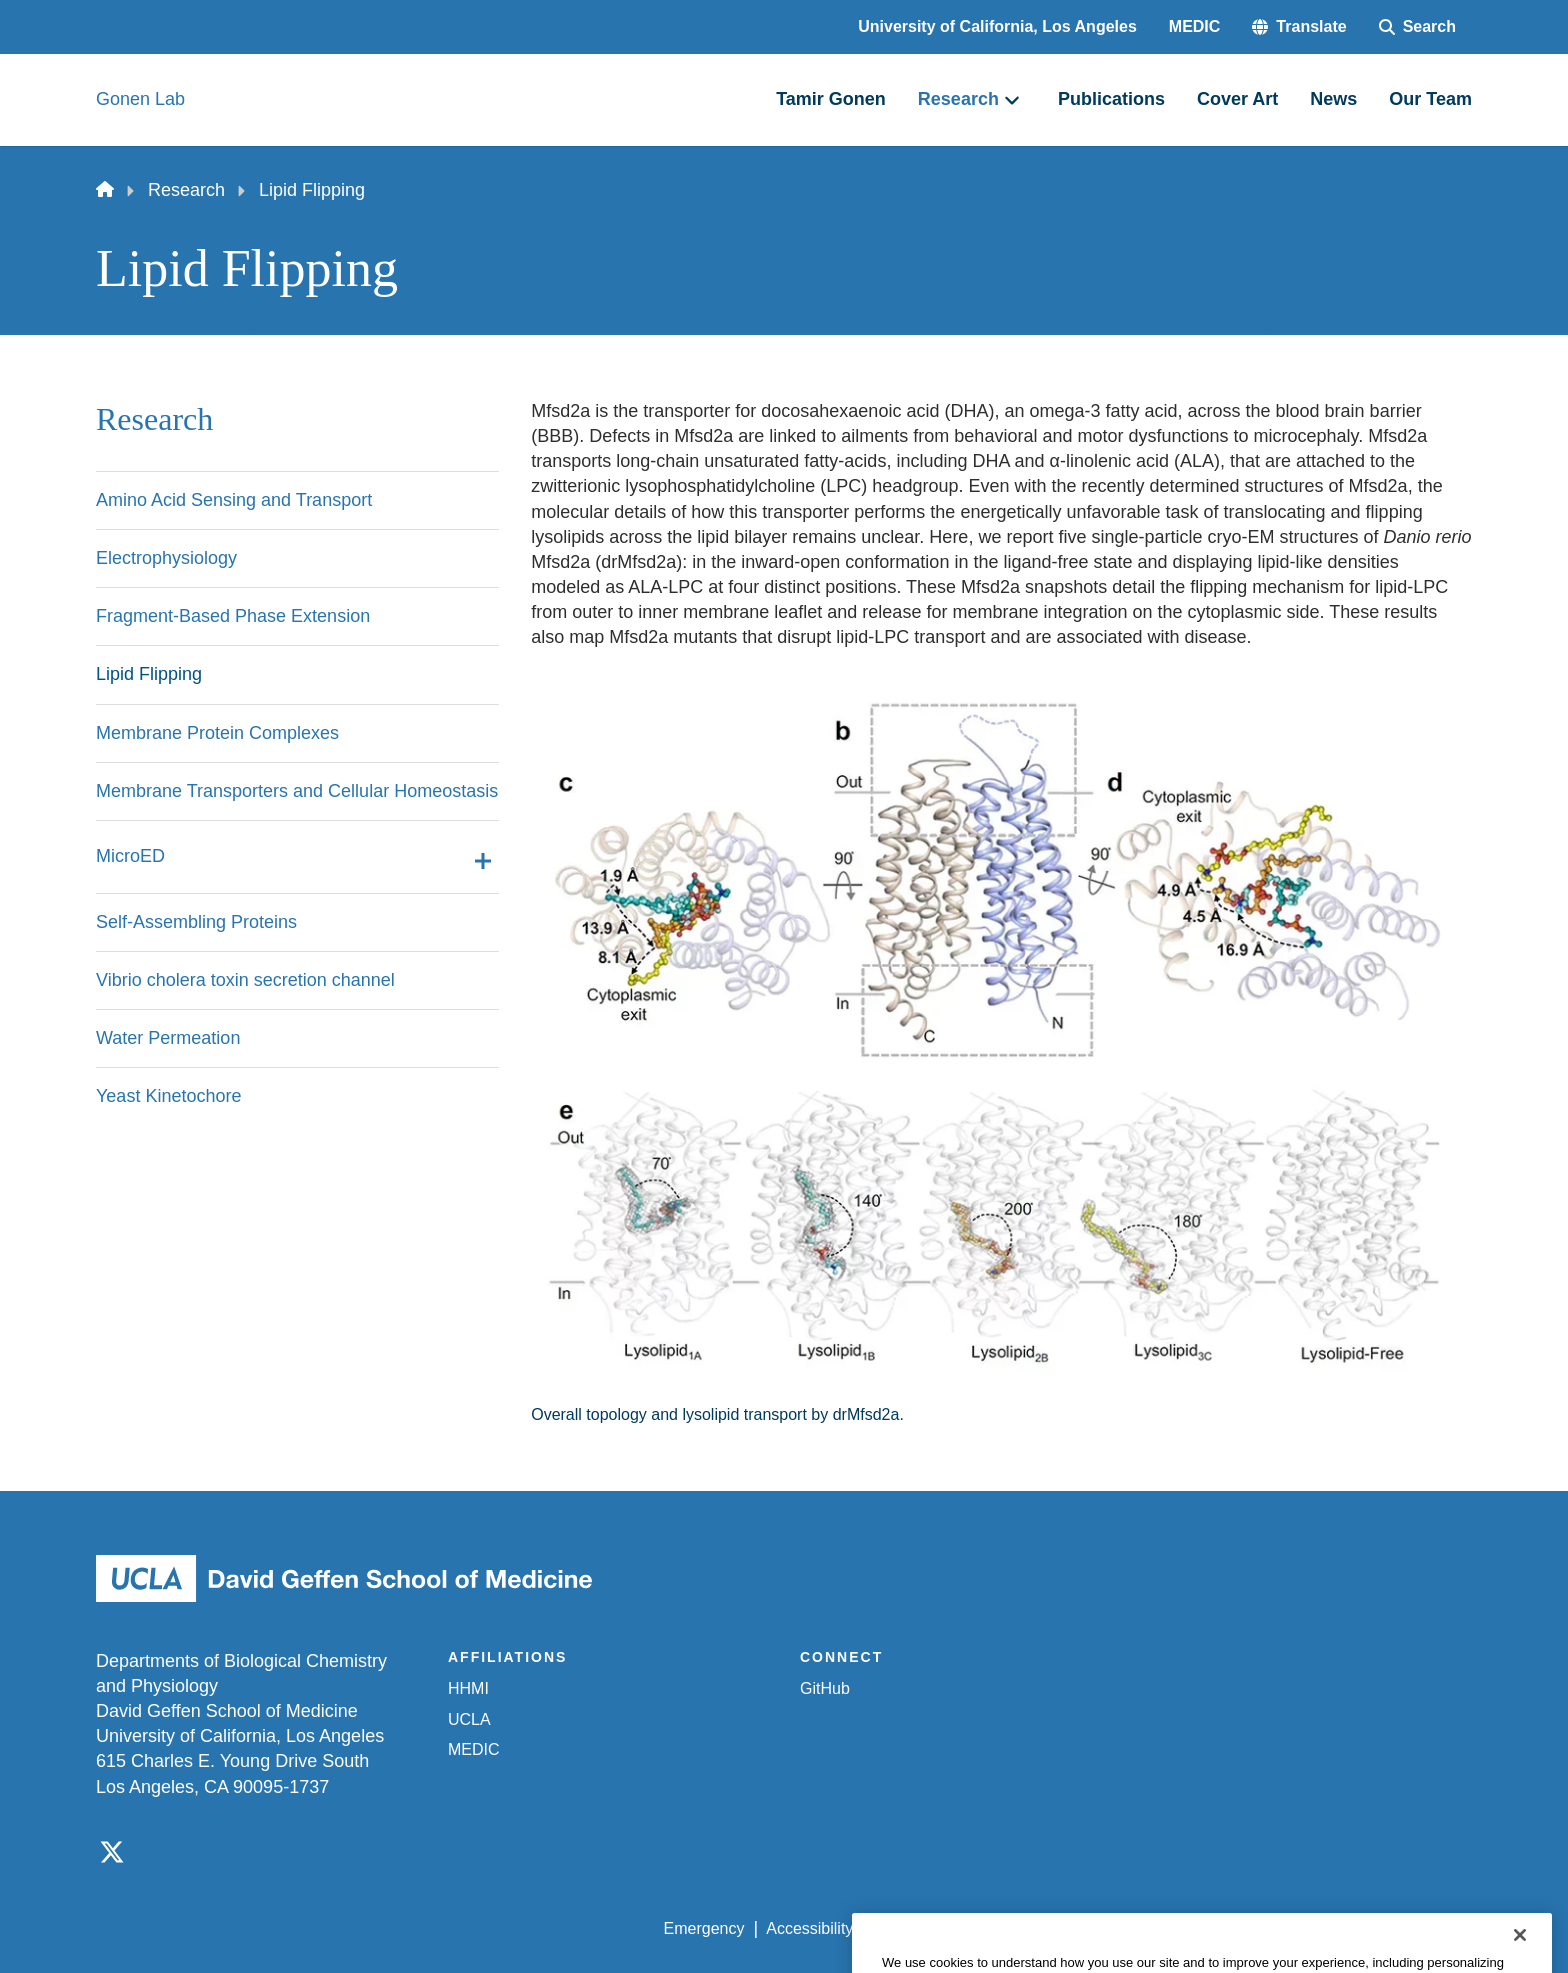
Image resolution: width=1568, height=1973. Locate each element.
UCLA (469, 1719)
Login (1282, 1928)
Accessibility (809, 1928)
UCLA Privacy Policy (948, 1928)
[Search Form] (1417, 27)
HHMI (468, 1688)
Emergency (704, 1928)
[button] (1299, 27)
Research (186, 190)
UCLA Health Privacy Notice (1142, 1928)
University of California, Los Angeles (997, 26)
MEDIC (1195, 26)
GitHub (825, 1688)
